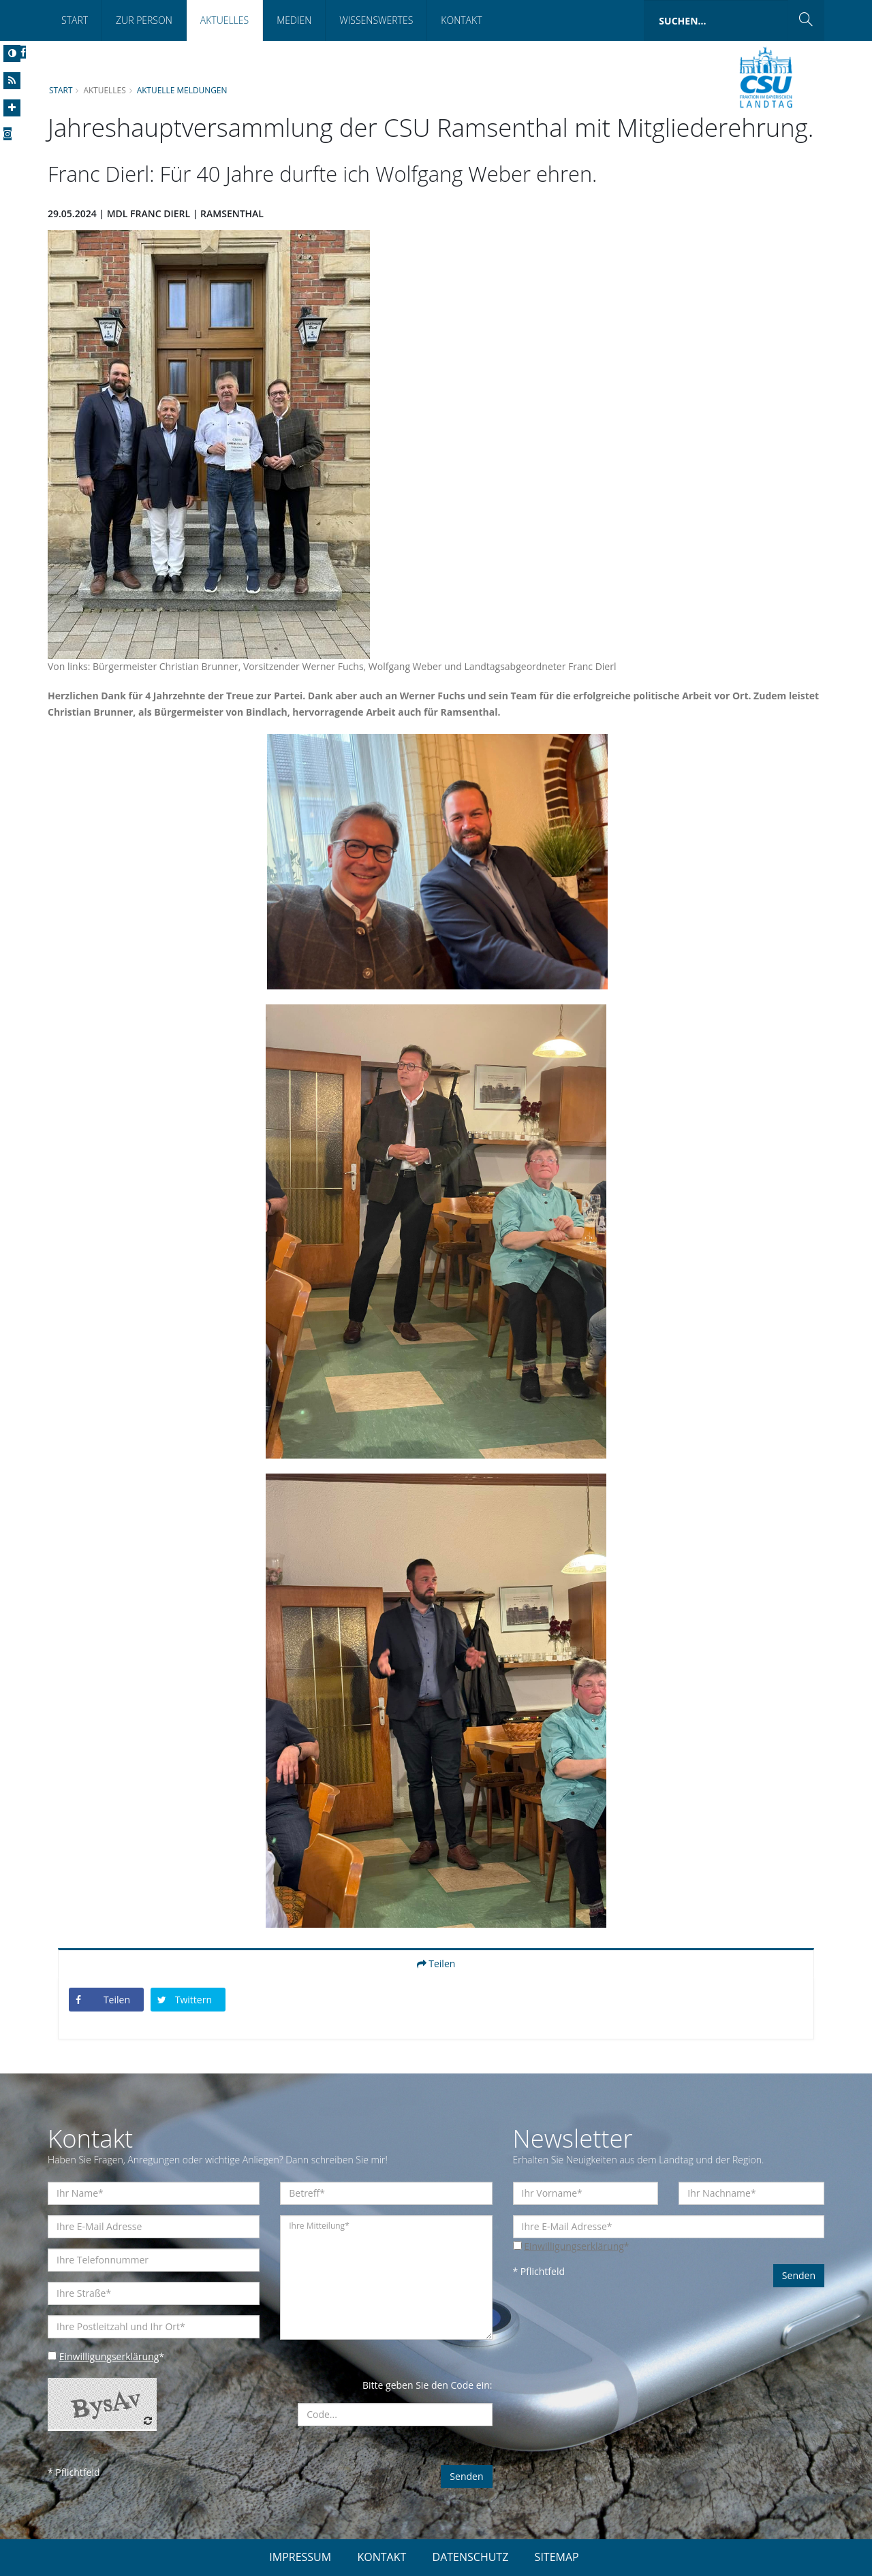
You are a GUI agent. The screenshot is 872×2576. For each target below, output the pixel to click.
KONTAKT (381, 2556)
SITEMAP (557, 2556)
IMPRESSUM (300, 2556)
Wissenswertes (376, 20)
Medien (294, 20)
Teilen (436, 1963)
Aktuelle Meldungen (182, 89)
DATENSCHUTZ (471, 2556)
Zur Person (144, 20)
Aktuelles (224, 20)
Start (74, 20)
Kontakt (461, 20)
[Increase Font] (11, 107)
